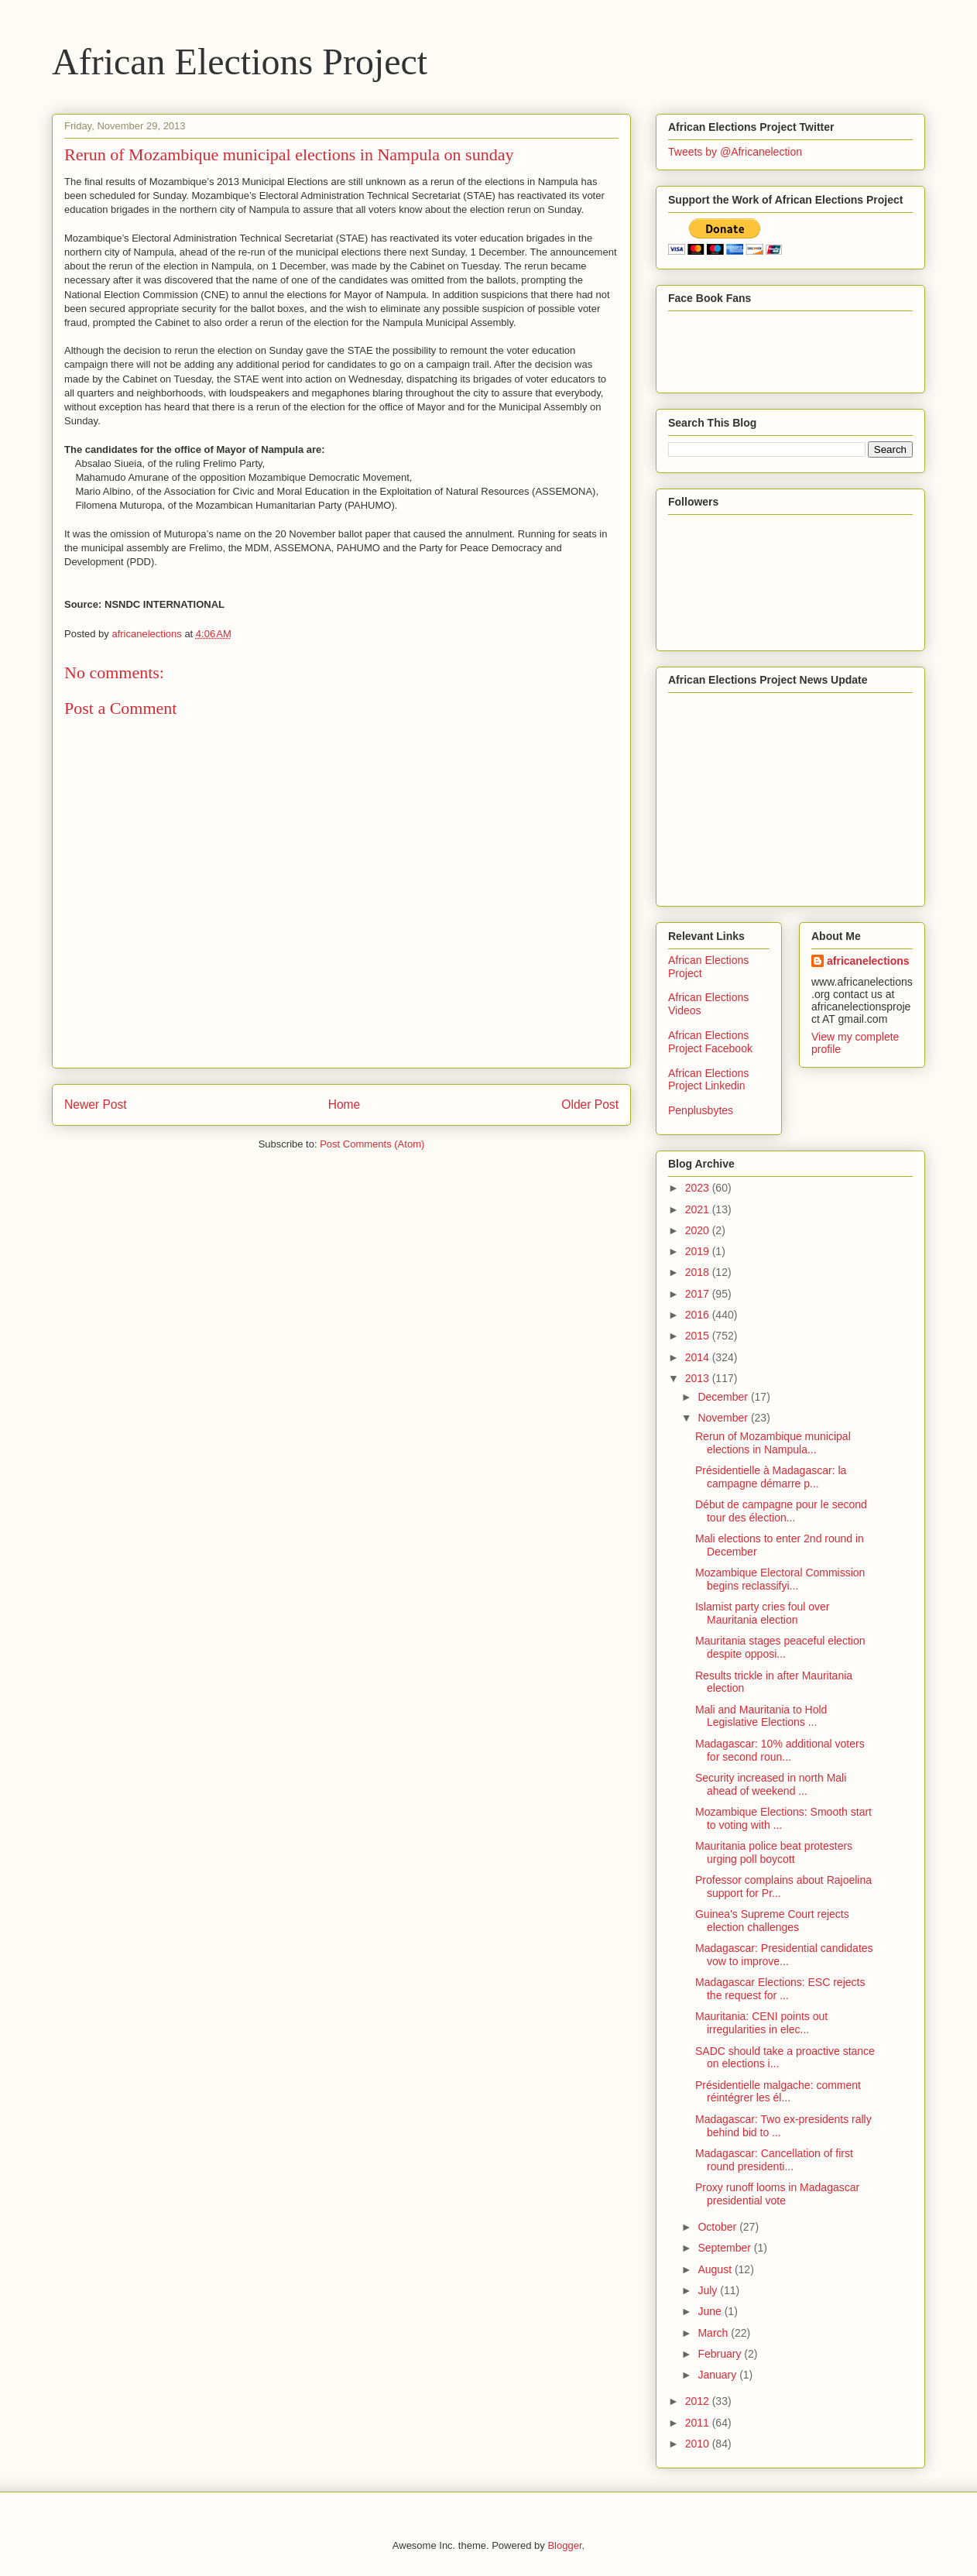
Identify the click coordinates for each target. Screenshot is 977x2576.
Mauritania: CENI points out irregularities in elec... (761, 2023)
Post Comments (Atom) (372, 1144)
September (725, 2248)
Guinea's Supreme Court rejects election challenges (772, 1920)
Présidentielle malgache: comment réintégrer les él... (778, 2091)
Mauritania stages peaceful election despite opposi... (780, 1647)
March (714, 2333)
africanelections (868, 961)
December (724, 1397)
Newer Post (95, 1104)
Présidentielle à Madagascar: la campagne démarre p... (770, 1477)
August (716, 2269)
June (711, 2311)
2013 (698, 1378)
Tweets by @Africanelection (735, 152)
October (718, 2227)
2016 (698, 1315)
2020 (698, 1230)
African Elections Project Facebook (710, 1042)
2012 (698, 2401)
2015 (698, 1335)
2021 (698, 1209)
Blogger (564, 2545)
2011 (698, 2423)
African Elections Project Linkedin (708, 1079)
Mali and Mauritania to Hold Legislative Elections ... (761, 1716)
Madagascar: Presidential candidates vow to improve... (784, 1954)
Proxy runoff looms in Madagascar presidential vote (777, 2194)
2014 (698, 1357)
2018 (698, 1272)
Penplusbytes (700, 1110)
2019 (698, 1251)
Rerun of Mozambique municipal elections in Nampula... (773, 1443)
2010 (698, 2443)
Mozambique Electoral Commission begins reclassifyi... (780, 1579)
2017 (698, 1294)
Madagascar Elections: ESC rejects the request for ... (780, 1988)
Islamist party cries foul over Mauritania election (762, 1613)
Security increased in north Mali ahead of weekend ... (770, 1784)
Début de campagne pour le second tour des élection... (781, 1511)
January (718, 2374)
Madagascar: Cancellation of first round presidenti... (774, 2160)
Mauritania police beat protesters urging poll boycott (773, 1852)
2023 (698, 1188)
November (724, 1417)
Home (344, 1104)
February (721, 2354)
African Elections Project (239, 61)
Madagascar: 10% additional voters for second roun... (780, 1750)
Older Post (590, 1104)
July (709, 2290)
